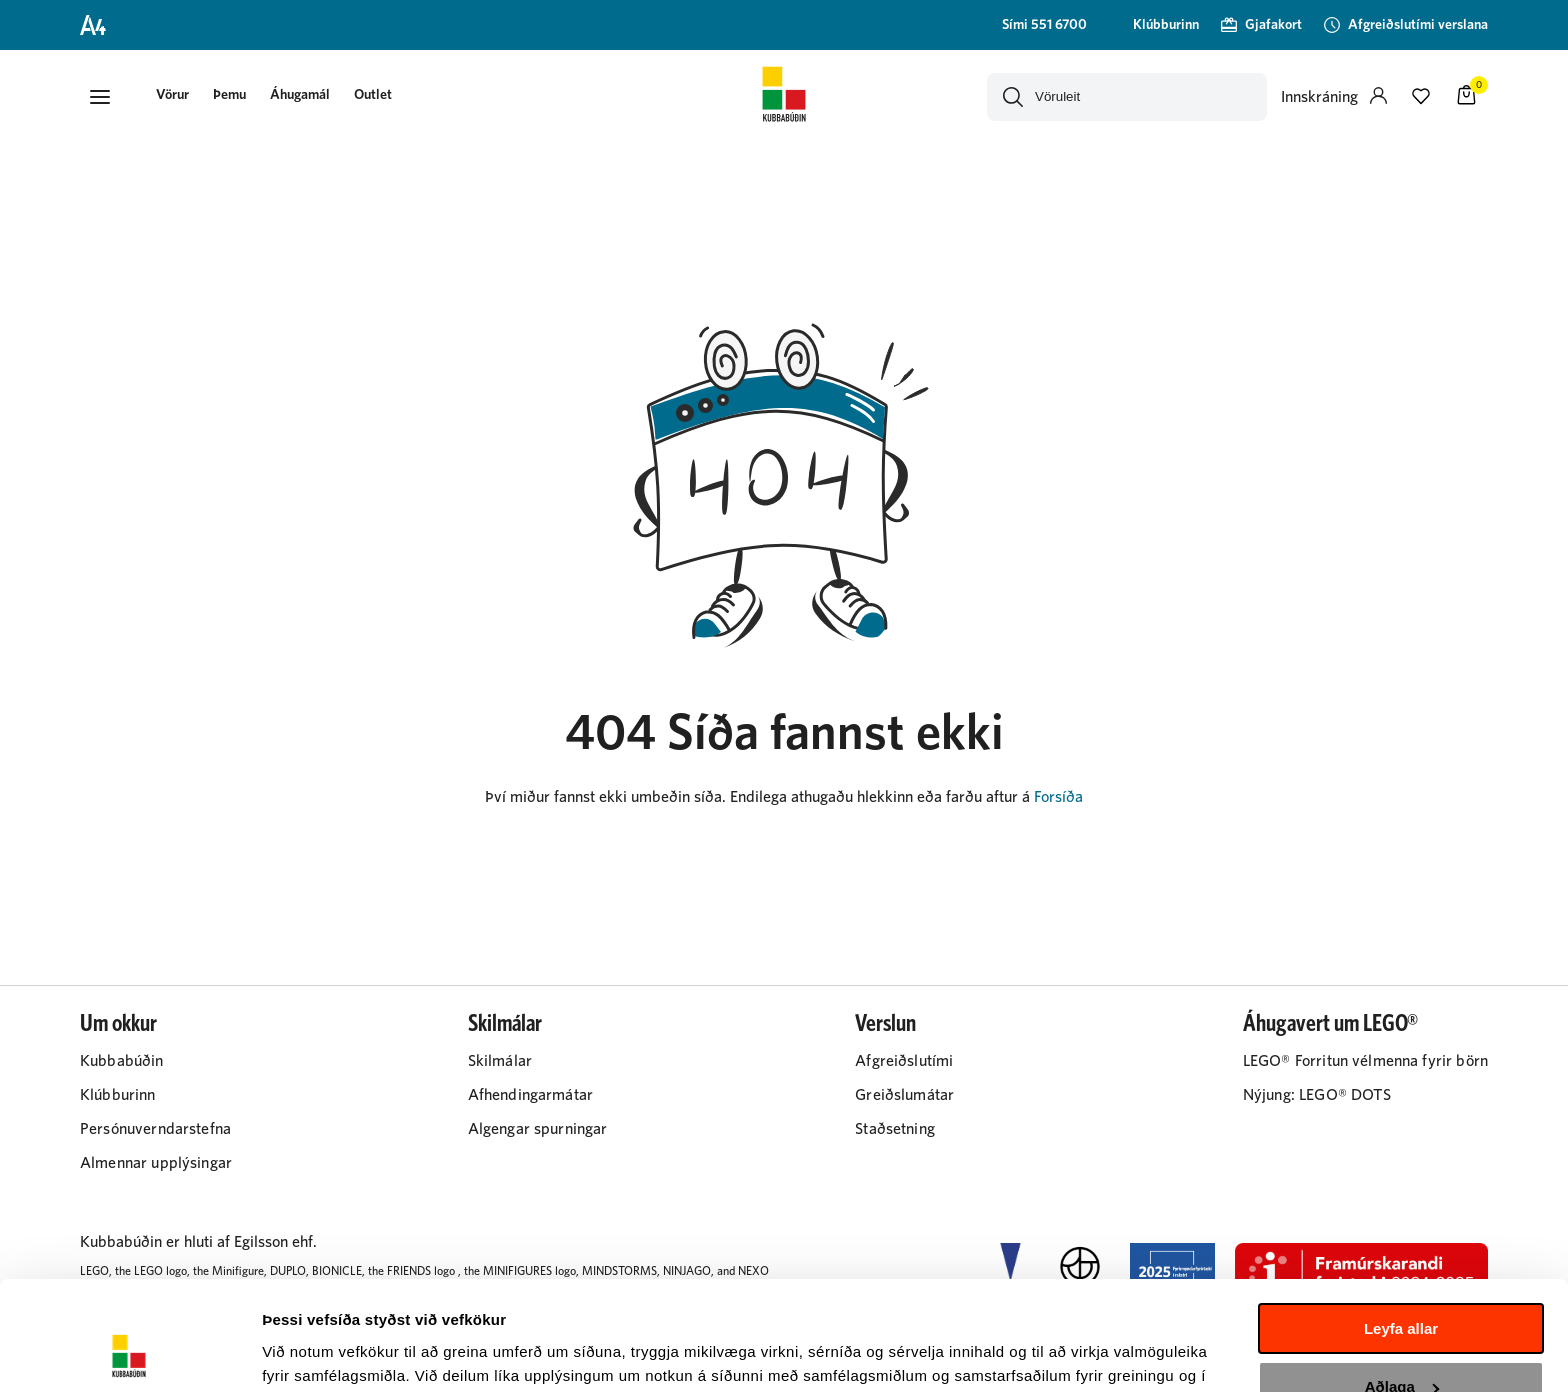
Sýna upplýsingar (325, 1352)
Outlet (373, 95)
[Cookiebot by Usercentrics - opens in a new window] (129, 1353)
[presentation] (172, 96)
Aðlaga (1402, 1284)
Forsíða (1058, 797)
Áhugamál (300, 95)
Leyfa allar (1401, 1226)
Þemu (229, 95)
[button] (100, 97)
